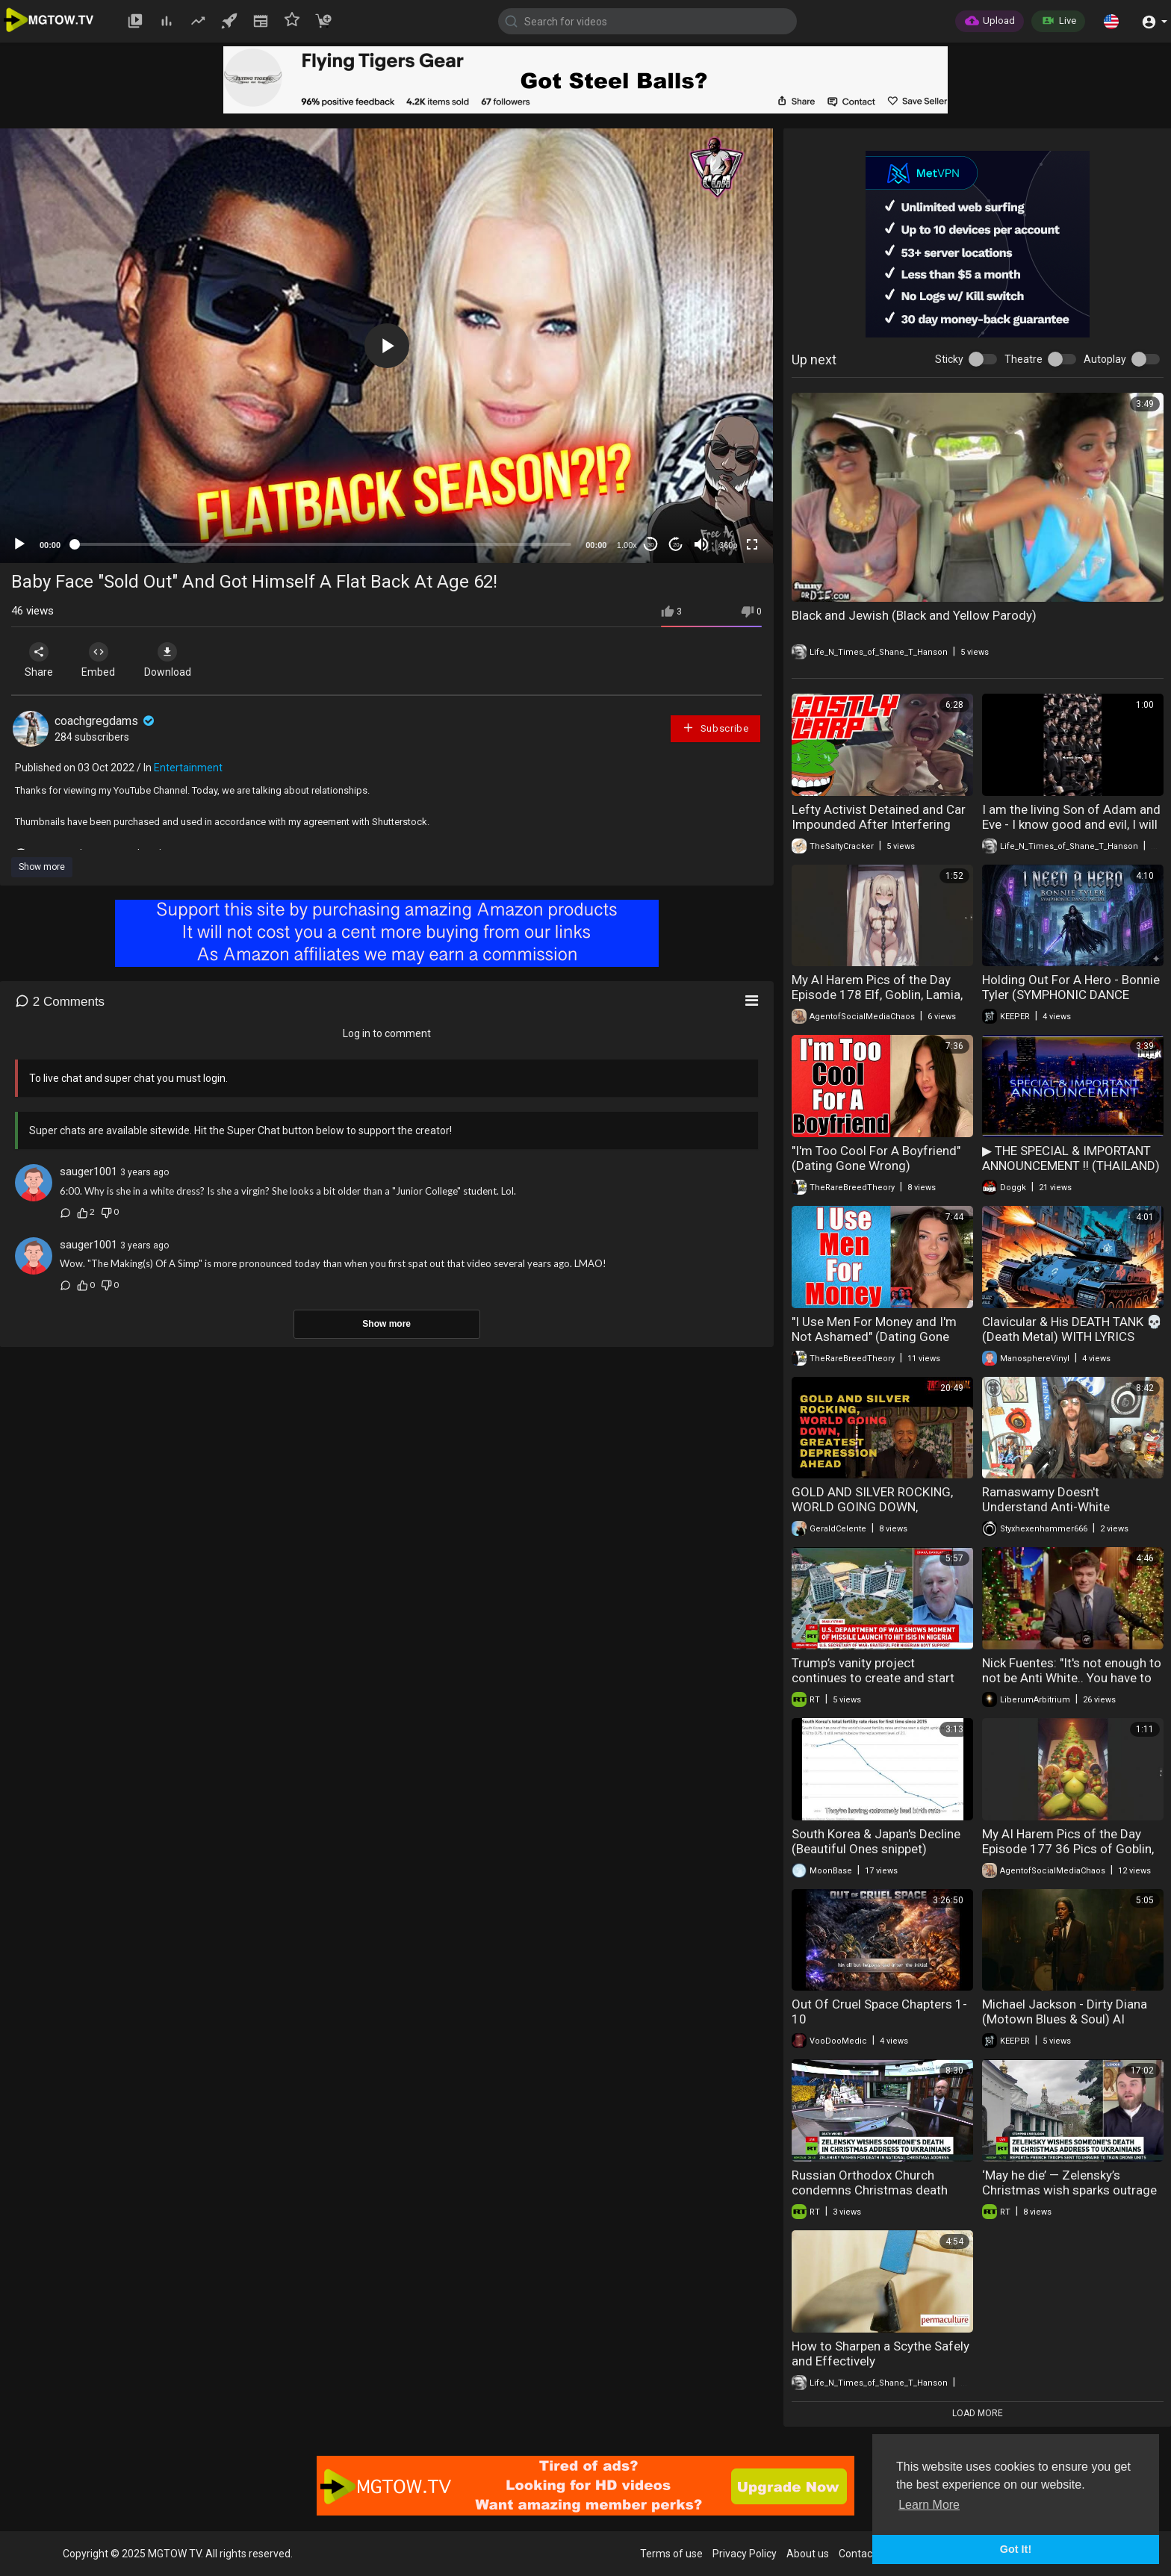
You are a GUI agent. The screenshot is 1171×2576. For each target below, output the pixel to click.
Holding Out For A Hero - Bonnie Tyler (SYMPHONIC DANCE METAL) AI (1071, 994)
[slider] (323, 544)
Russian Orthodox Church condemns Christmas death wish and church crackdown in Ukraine (876, 2197)
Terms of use (671, 2554)
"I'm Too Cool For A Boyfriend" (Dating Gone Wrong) (876, 1158)
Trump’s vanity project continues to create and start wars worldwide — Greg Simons (881, 1677)
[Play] (19, 544)
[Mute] (701, 544)
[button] (1111, 21)
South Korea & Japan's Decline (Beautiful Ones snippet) (876, 1841)
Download (168, 660)
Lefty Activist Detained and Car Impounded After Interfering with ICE (879, 824)
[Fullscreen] (752, 544)
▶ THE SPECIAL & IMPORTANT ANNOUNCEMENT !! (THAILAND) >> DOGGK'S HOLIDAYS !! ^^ (1071, 1165)
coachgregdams (106, 721)
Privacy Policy (744, 2554)
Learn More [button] (929, 2504)
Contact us (864, 2554)
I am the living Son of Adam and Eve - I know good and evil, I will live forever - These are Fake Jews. (1071, 832)
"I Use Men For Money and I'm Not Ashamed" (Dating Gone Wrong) (874, 1336)
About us (807, 2554)
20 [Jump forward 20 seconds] (676, 544)
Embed (99, 660)
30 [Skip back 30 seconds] (650, 544)
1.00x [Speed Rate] (627, 545)
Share (39, 660)
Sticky (949, 359)
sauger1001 (88, 1171)
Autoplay (1105, 359)
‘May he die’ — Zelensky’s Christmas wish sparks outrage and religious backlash (1069, 2190)
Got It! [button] (1015, 2549)
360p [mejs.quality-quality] (728, 545)
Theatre (1023, 359)
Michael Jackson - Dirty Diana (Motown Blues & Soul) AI (1064, 2011)
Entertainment (188, 768)
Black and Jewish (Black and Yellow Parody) (914, 615)
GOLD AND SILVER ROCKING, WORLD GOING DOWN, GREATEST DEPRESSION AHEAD (880, 1506)
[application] (386, 345)
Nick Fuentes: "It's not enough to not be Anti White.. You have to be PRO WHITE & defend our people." (1071, 1685)
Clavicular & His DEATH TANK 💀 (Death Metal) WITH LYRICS (1072, 1329)
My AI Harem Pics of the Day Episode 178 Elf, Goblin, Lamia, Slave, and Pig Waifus (877, 994)
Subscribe (715, 727)
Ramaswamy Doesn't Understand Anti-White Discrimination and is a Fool (1059, 1506)
